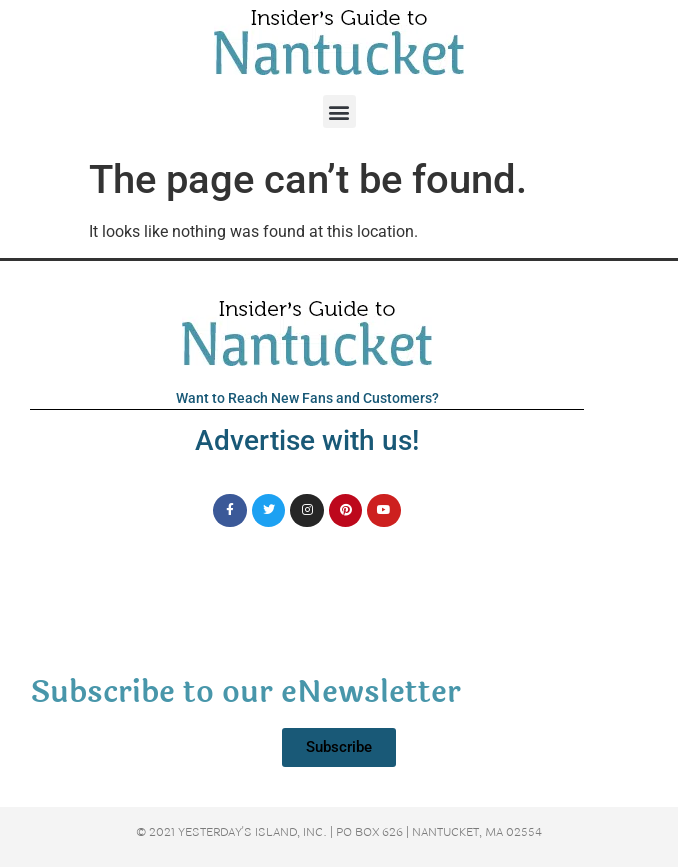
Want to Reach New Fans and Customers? (307, 398)
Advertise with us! (307, 440)
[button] (339, 111)
